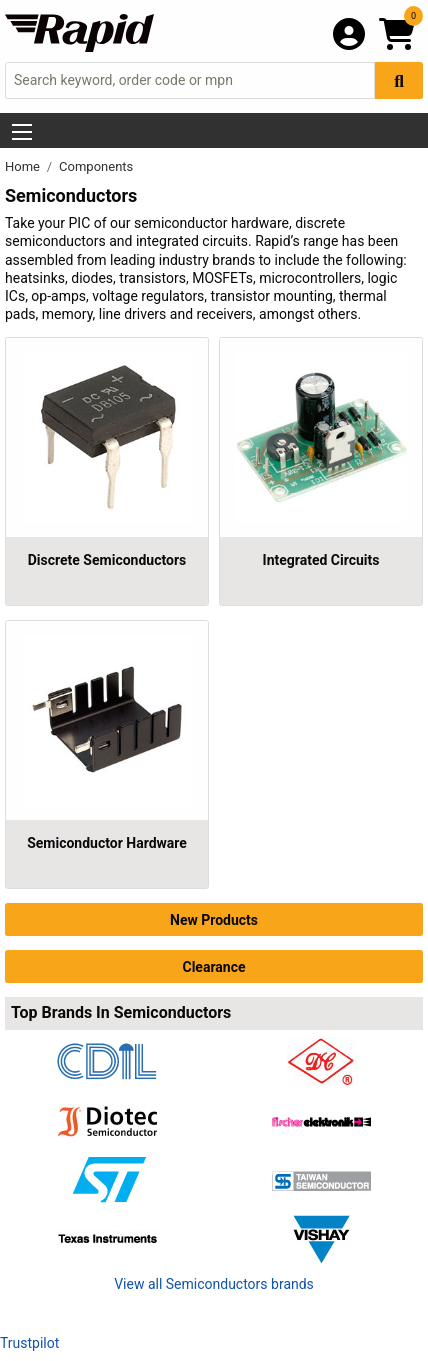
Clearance (213, 967)
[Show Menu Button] (22, 132)
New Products (214, 920)
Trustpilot (29, 1343)
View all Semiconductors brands (214, 1284)
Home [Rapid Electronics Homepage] (24, 166)
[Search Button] (399, 80)
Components (96, 166)
